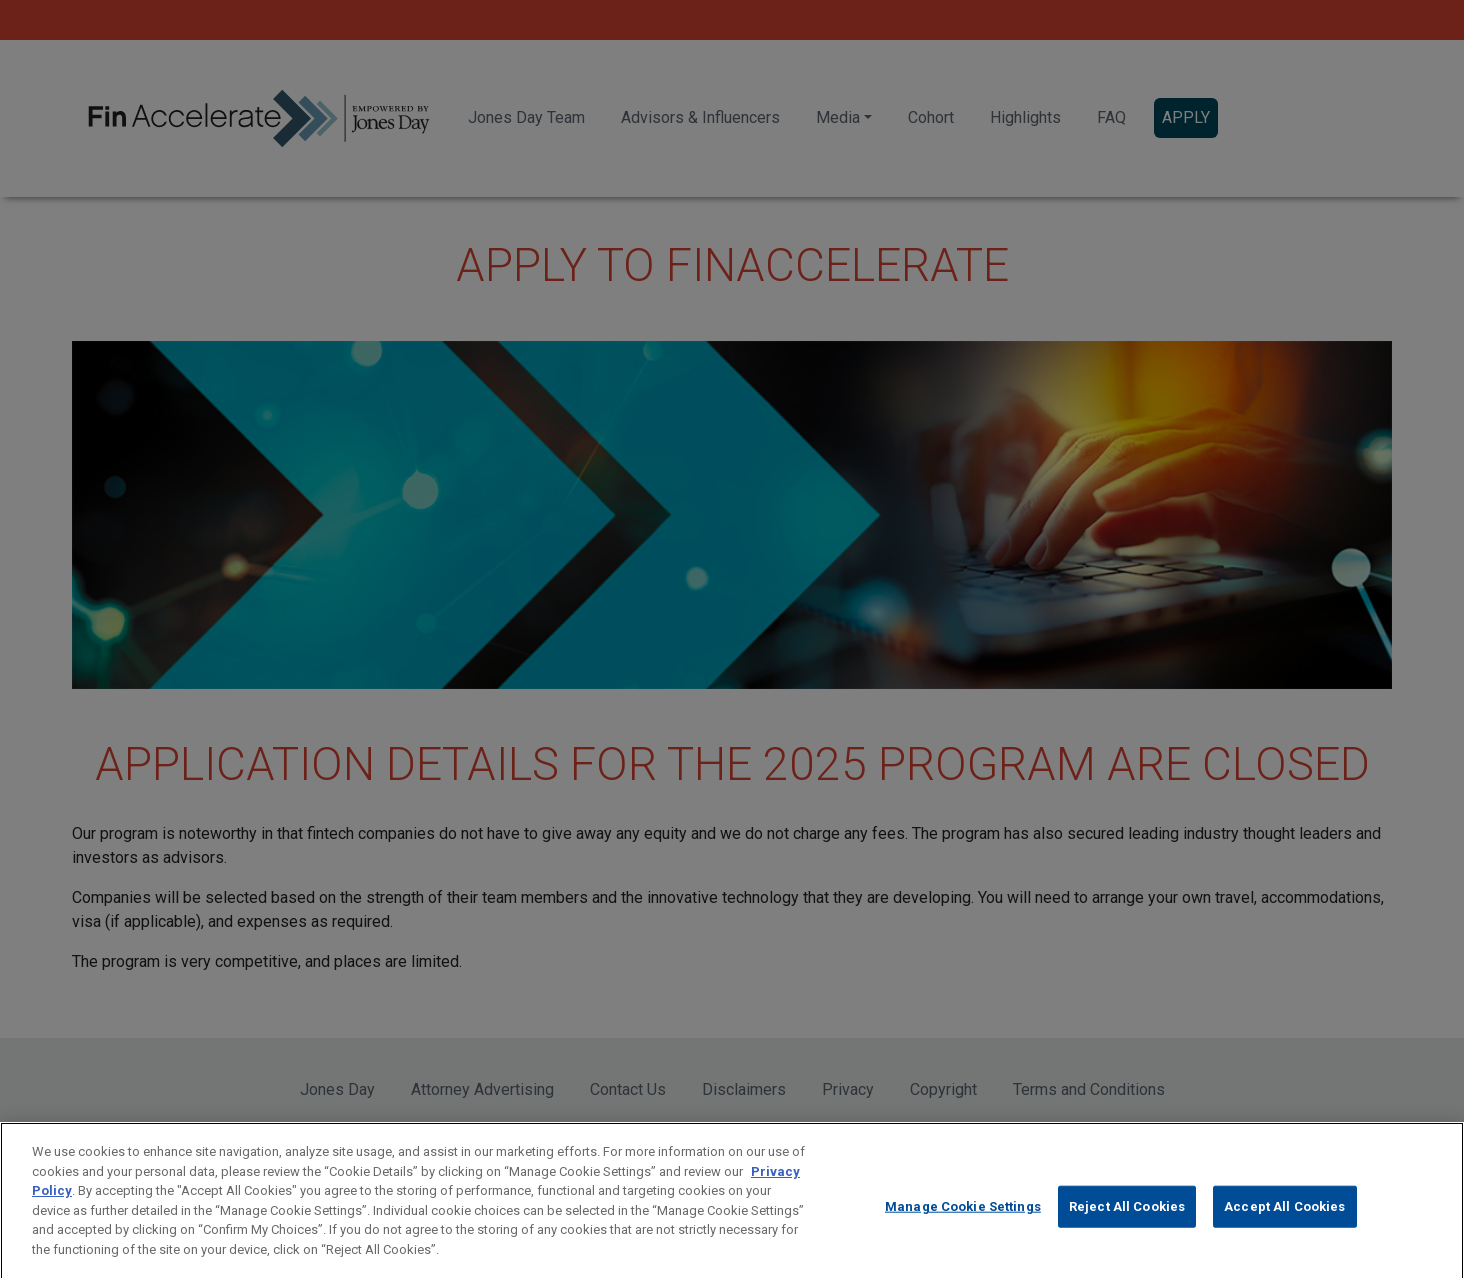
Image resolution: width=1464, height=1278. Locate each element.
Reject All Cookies (1127, 1215)
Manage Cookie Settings (963, 1215)
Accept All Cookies (1284, 1215)
